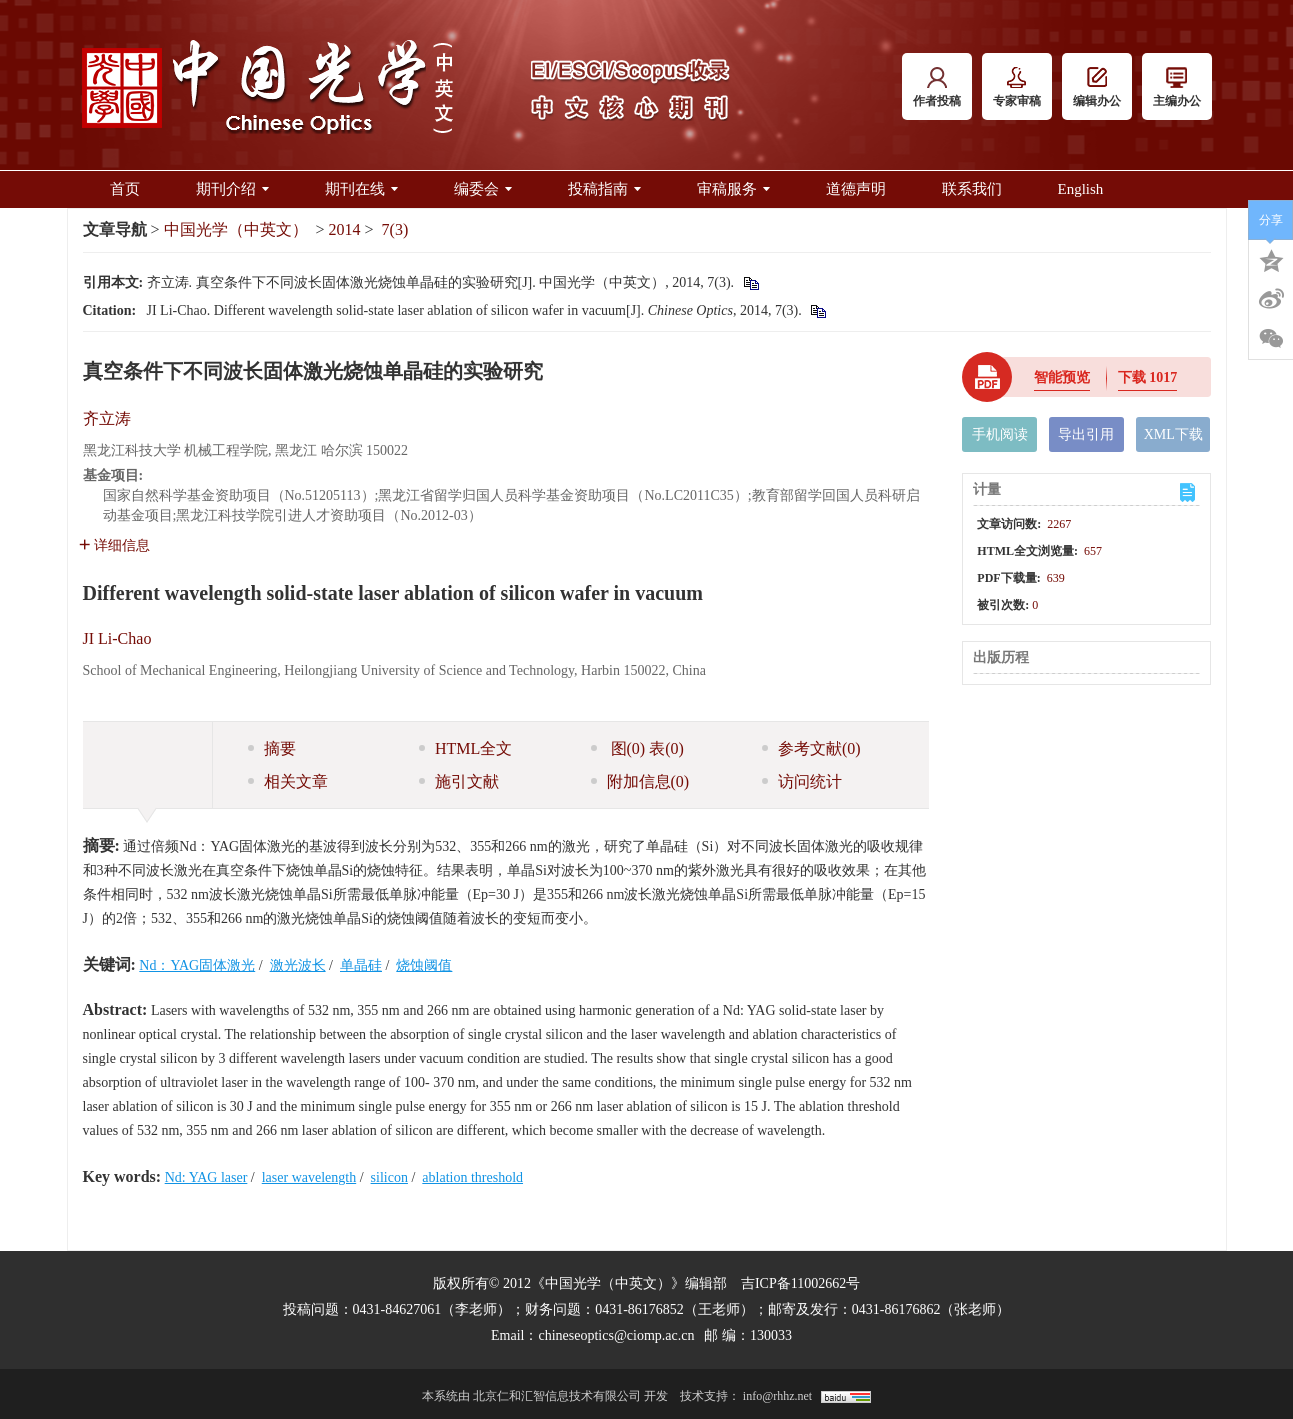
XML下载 (1173, 434)
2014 (345, 229)
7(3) (395, 229)
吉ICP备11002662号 (800, 1283)
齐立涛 (107, 418)
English (1081, 189)
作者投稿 (937, 87)
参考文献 (811, 748)
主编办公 (1177, 87)
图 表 (637, 748)
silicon (389, 1177)
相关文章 (288, 781)
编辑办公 (1097, 87)
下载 (1148, 377)
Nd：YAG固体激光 (197, 965)
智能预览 (1062, 377)
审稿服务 (733, 189)
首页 (125, 189)
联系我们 (972, 189)
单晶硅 (361, 965)
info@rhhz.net (777, 1396)
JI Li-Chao (117, 638)
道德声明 (856, 189)
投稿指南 (604, 189)
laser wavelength (309, 1177)
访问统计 (802, 781)
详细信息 (114, 545)
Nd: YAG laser (206, 1177)
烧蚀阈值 (424, 965)
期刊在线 (361, 189)
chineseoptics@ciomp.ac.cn (616, 1335)
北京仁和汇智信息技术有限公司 (557, 1396)
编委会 (483, 189)
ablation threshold (472, 1177)
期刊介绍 (232, 189)
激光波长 (298, 965)
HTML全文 (465, 748)
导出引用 (1086, 434)
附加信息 (640, 781)
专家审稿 (1017, 87)
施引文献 (459, 781)
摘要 (272, 748)
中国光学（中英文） (236, 229)
